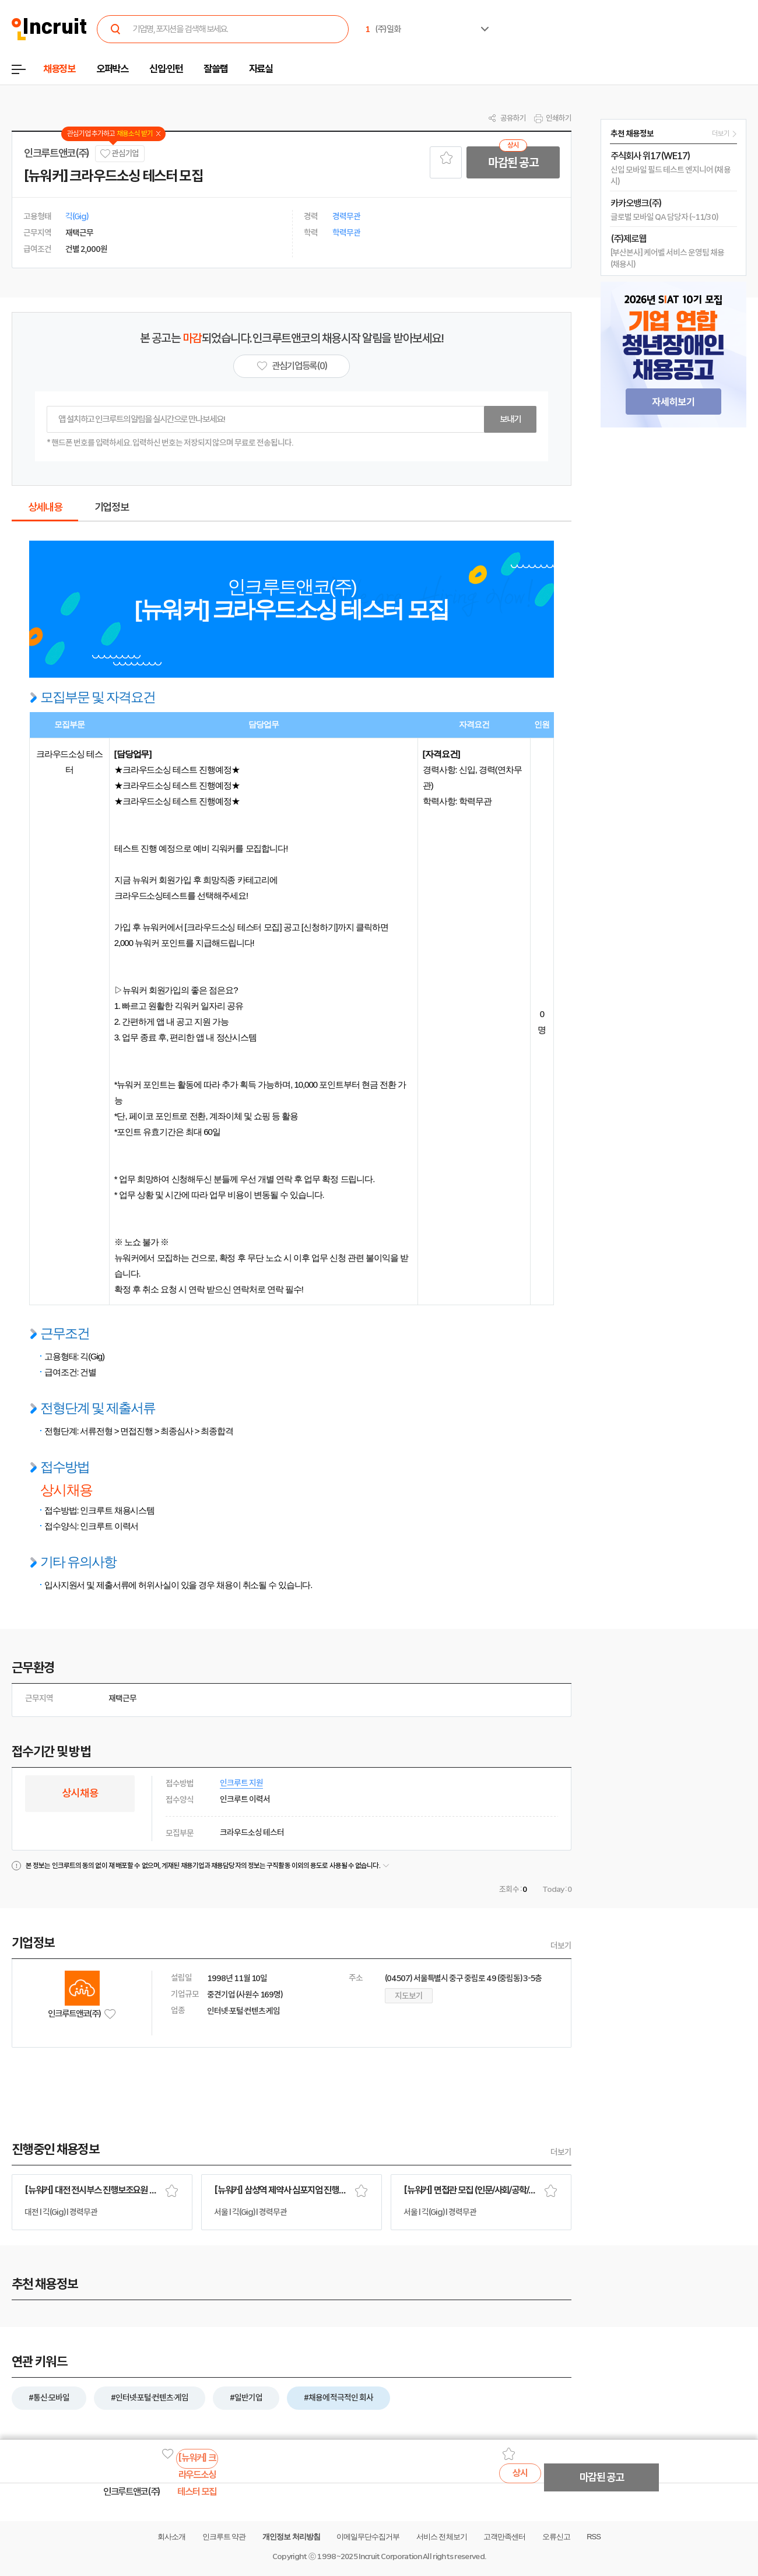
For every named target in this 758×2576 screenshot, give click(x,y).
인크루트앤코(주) (56, 153)
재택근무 (122, 1698)
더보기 (560, 1945)
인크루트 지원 (241, 1783)
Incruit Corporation (390, 2556)
